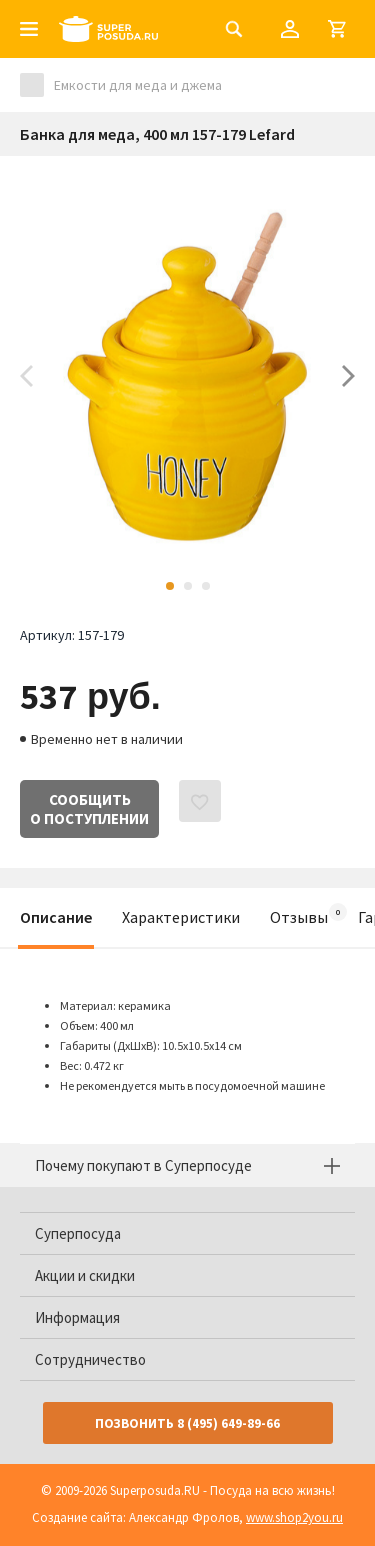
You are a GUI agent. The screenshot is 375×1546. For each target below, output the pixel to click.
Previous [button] (26, 376)
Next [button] (348, 376)
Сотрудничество (90, 1359)
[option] (187, 376)
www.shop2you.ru (294, 1517)
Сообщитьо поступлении (89, 809)
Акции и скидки (85, 1275)
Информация (77, 1317)
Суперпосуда (78, 1233)
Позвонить (187, 1423)
